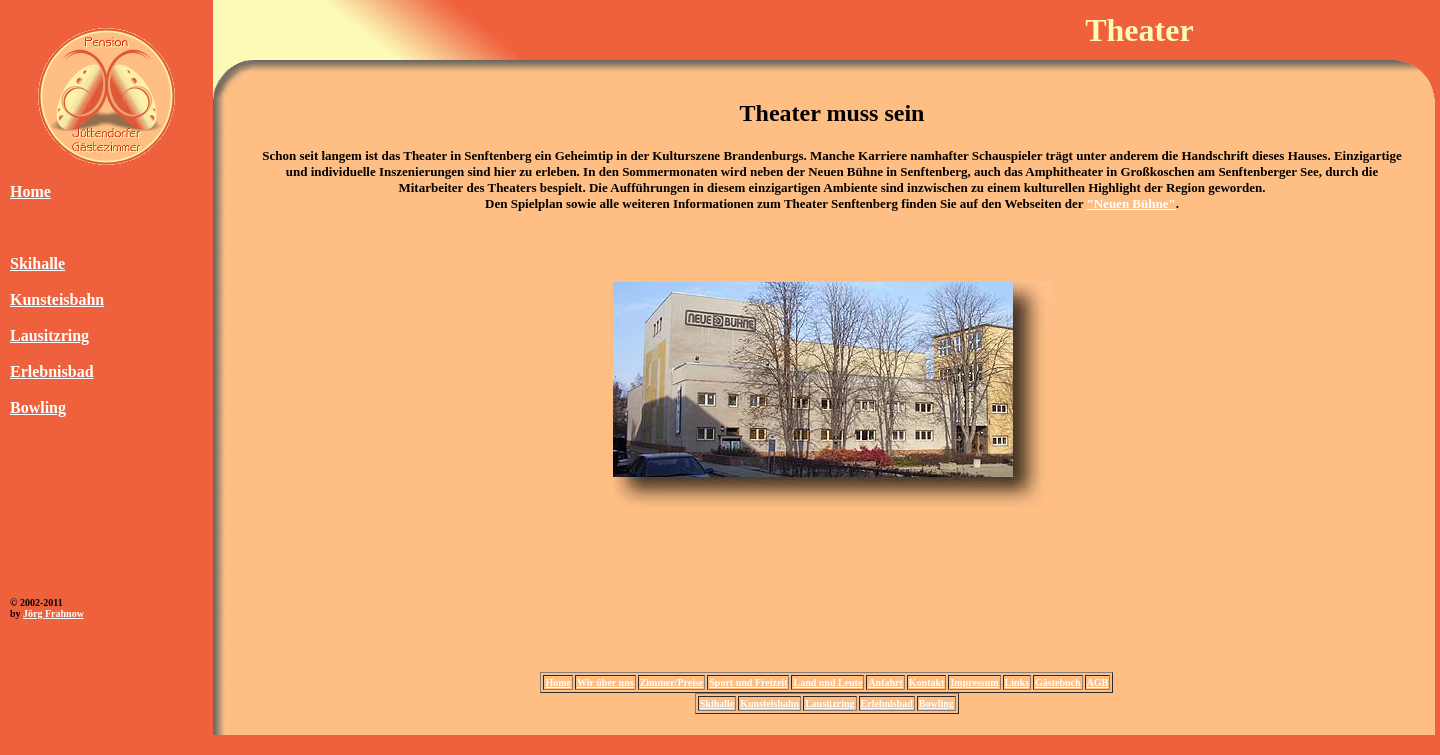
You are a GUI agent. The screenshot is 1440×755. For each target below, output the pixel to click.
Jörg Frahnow (53, 613)
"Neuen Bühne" (1131, 203)
